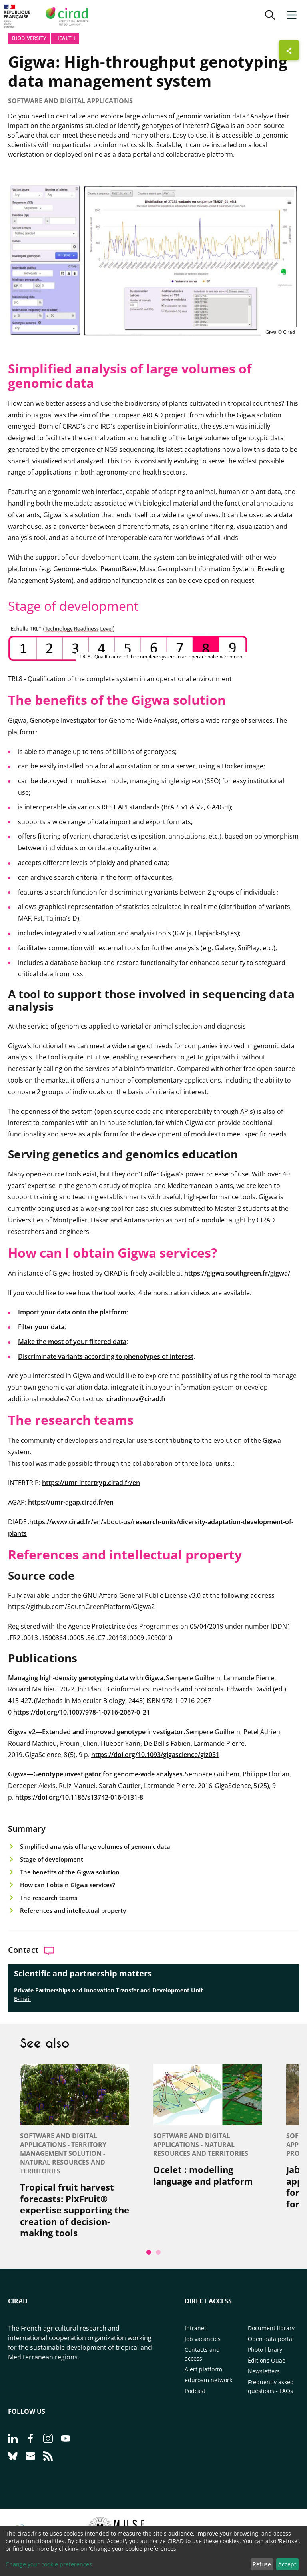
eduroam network (208, 2380)
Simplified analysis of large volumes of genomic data (95, 1846)
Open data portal (271, 2339)
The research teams (49, 1898)
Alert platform (203, 2369)
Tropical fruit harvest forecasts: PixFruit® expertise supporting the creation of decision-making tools (74, 2210)
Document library (271, 2328)
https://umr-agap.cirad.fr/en (71, 1502)
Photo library (265, 2349)
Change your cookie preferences (49, 2564)
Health (65, 38)
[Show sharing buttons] (289, 50)
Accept (287, 2564)
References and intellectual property (74, 1910)
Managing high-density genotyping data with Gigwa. (86, 1677)
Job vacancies (203, 2339)
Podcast (195, 2391)
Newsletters (264, 2371)
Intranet (195, 2328)
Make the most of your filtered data (72, 1341)
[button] (270, 16)
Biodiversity (29, 38)
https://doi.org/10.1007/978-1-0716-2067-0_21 (81, 1712)
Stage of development (51, 1859)
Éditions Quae (266, 2360)
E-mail (22, 1998)
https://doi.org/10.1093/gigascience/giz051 (155, 1754)
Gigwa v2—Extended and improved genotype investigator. (96, 1731)
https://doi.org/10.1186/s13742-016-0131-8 (79, 1797)
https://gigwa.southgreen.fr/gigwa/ (237, 1273)
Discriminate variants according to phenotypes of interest (105, 1356)
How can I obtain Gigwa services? (68, 1885)
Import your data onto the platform (72, 1312)
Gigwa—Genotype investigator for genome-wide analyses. (96, 1774)
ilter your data (42, 1326)
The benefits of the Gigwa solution (70, 1872)
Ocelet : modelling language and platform (203, 2175)
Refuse (262, 2564)
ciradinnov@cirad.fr (136, 1398)
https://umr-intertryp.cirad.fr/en (91, 1482)
